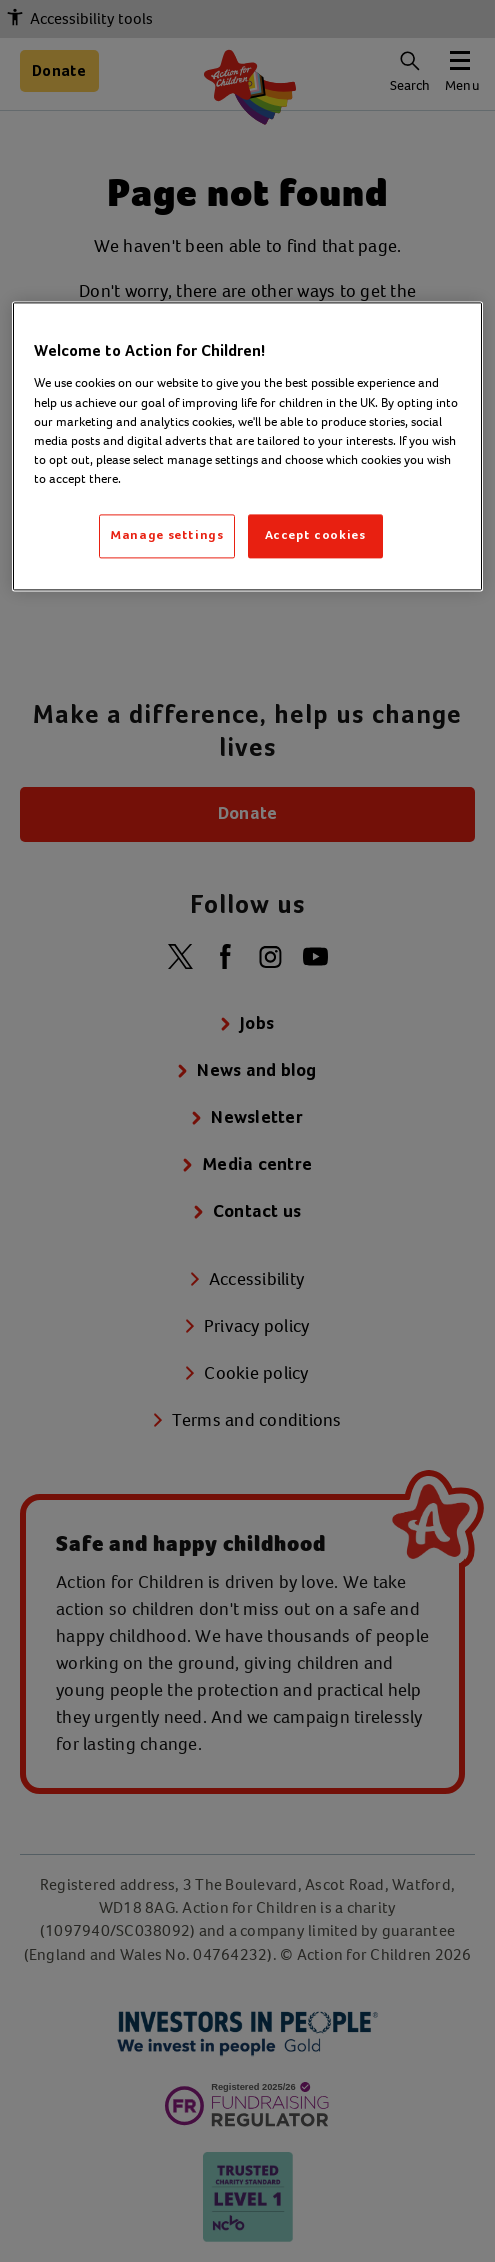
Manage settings (167, 535)
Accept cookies (315, 535)
